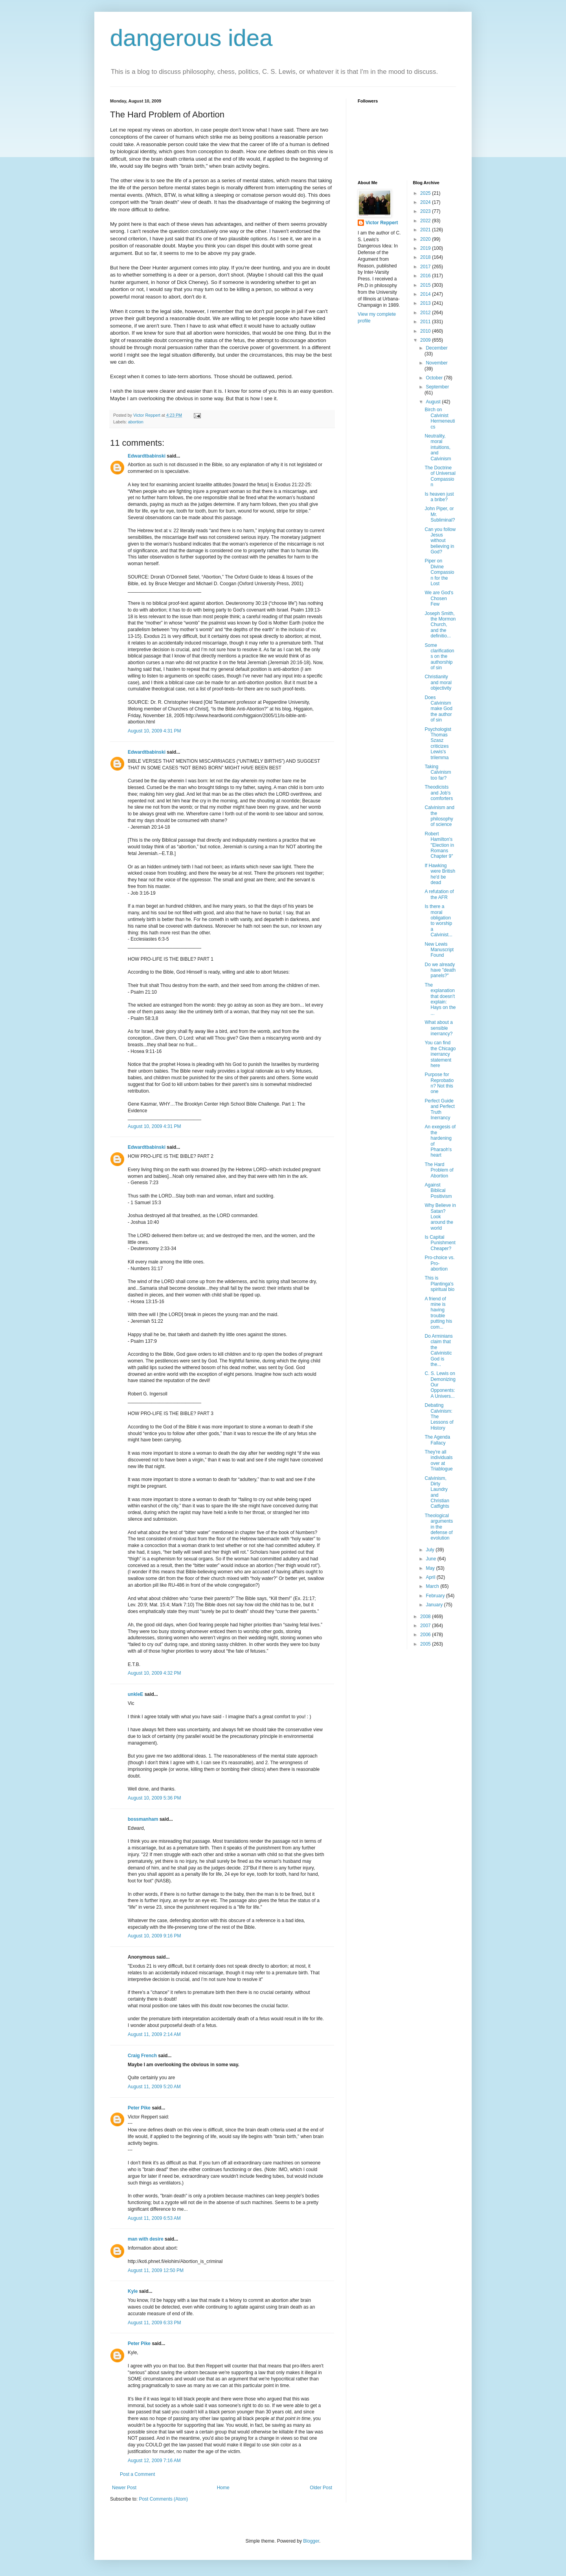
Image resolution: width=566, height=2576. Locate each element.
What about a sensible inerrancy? (438, 1028)
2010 (426, 331)
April (431, 1577)
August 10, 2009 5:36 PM (154, 1798)
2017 (426, 266)
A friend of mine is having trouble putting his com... (438, 1313)
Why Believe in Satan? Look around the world (440, 1217)
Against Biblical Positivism (438, 1190)
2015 (426, 285)
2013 (426, 303)
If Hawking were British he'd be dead (439, 874)
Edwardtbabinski (146, 456)
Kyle (133, 2291)
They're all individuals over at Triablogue (438, 1460)
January (435, 1604)
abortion (135, 421)
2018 (426, 257)
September (437, 387)
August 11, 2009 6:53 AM (154, 2218)
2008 (426, 1616)
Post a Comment (137, 2474)
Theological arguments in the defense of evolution (438, 1527)
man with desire (146, 2239)
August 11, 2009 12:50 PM (156, 2270)
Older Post (321, 2487)
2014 (426, 294)
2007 (426, 1625)
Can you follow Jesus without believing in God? (440, 541)
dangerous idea (191, 38)
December (436, 348)
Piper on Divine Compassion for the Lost (439, 572)
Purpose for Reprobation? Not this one (439, 1083)
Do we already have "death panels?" (440, 970)
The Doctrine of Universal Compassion (439, 476)
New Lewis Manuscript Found (439, 949)
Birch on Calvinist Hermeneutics (439, 418)
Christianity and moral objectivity (437, 682)
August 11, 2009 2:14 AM (154, 2034)
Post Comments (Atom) (163, 2499)
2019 (426, 248)
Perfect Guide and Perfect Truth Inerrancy (439, 1109)
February (436, 1595)
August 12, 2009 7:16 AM (154, 2460)
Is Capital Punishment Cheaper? (439, 1242)
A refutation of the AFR (439, 894)
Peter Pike (139, 2108)
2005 (426, 1644)
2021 (426, 230)
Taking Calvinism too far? (437, 772)
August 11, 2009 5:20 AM (154, 2086)
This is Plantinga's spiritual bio (439, 1283)
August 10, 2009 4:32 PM (154, 1673)
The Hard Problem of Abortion (438, 1170)
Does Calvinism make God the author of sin (438, 709)
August (434, 402)
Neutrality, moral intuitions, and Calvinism (437, 447)
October (435, 378)
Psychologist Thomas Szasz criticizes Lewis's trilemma (437, 743)
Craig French (142, 2055)
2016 (426, 275)
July (431, 1550)
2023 (426, 211)
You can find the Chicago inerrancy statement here (440, 1054)
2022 (426, 220)
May (431, 1568)
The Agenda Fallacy (437, 1439)
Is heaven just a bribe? (439, 496)
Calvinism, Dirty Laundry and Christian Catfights (436, 1492)
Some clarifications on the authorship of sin (439, 657)
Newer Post (124, 2487)
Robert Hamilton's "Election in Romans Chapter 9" (439, 845)
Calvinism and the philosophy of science (439, 816)
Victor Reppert (382, 222)
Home (223, 2487)
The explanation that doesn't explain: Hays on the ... (440, 999)
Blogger (311, 2541)
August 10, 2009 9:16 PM (154, 1936)
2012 (426, 312)
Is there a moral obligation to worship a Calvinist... (438, 920)
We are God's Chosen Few (438, 598)
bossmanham (143, 1819)
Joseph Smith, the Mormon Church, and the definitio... (440, 625)
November (436, 363)
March (433, 1586)
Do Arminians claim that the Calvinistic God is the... (438, 1350)
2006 (426, 1634)
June (431, 1559)
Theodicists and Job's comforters (438, 792)
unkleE (135, 1694)
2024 (426, 202)
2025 (426, 193)
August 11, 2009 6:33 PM (154, 2322)
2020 (426, 239)
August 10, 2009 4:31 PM (154, 731)
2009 (426, 340)
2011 (426, 321)
